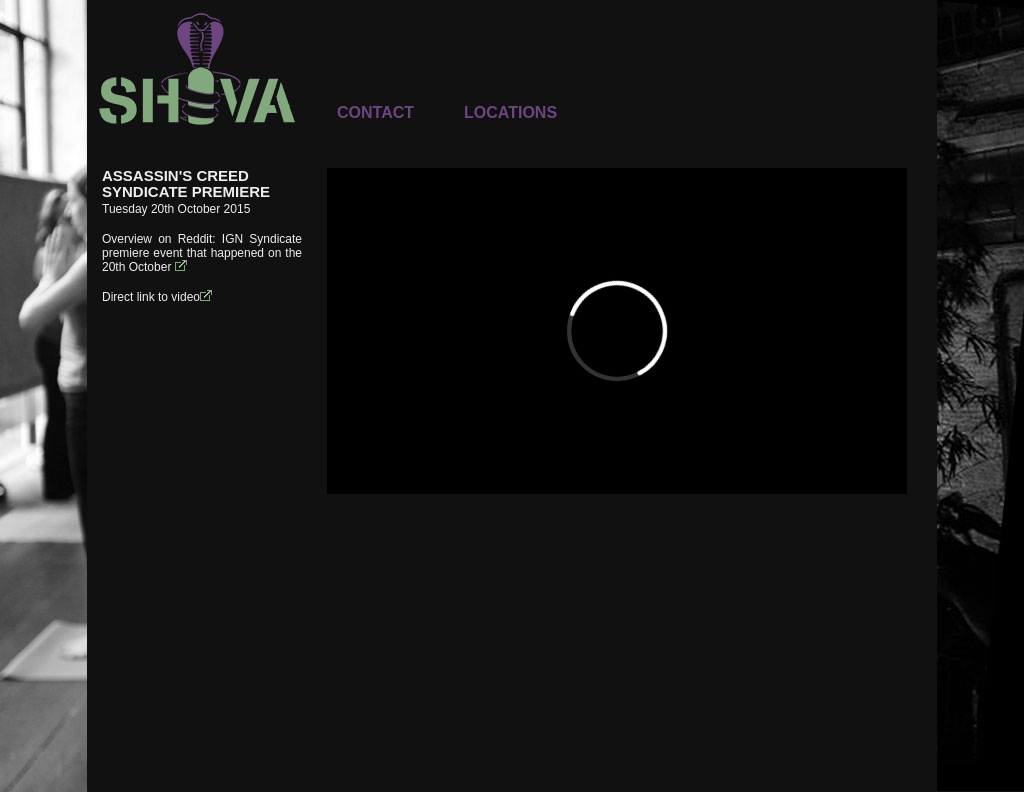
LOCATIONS (510, 112)
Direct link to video (158, 297)
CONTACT (375, 112)
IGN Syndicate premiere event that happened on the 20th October (202, 253)
